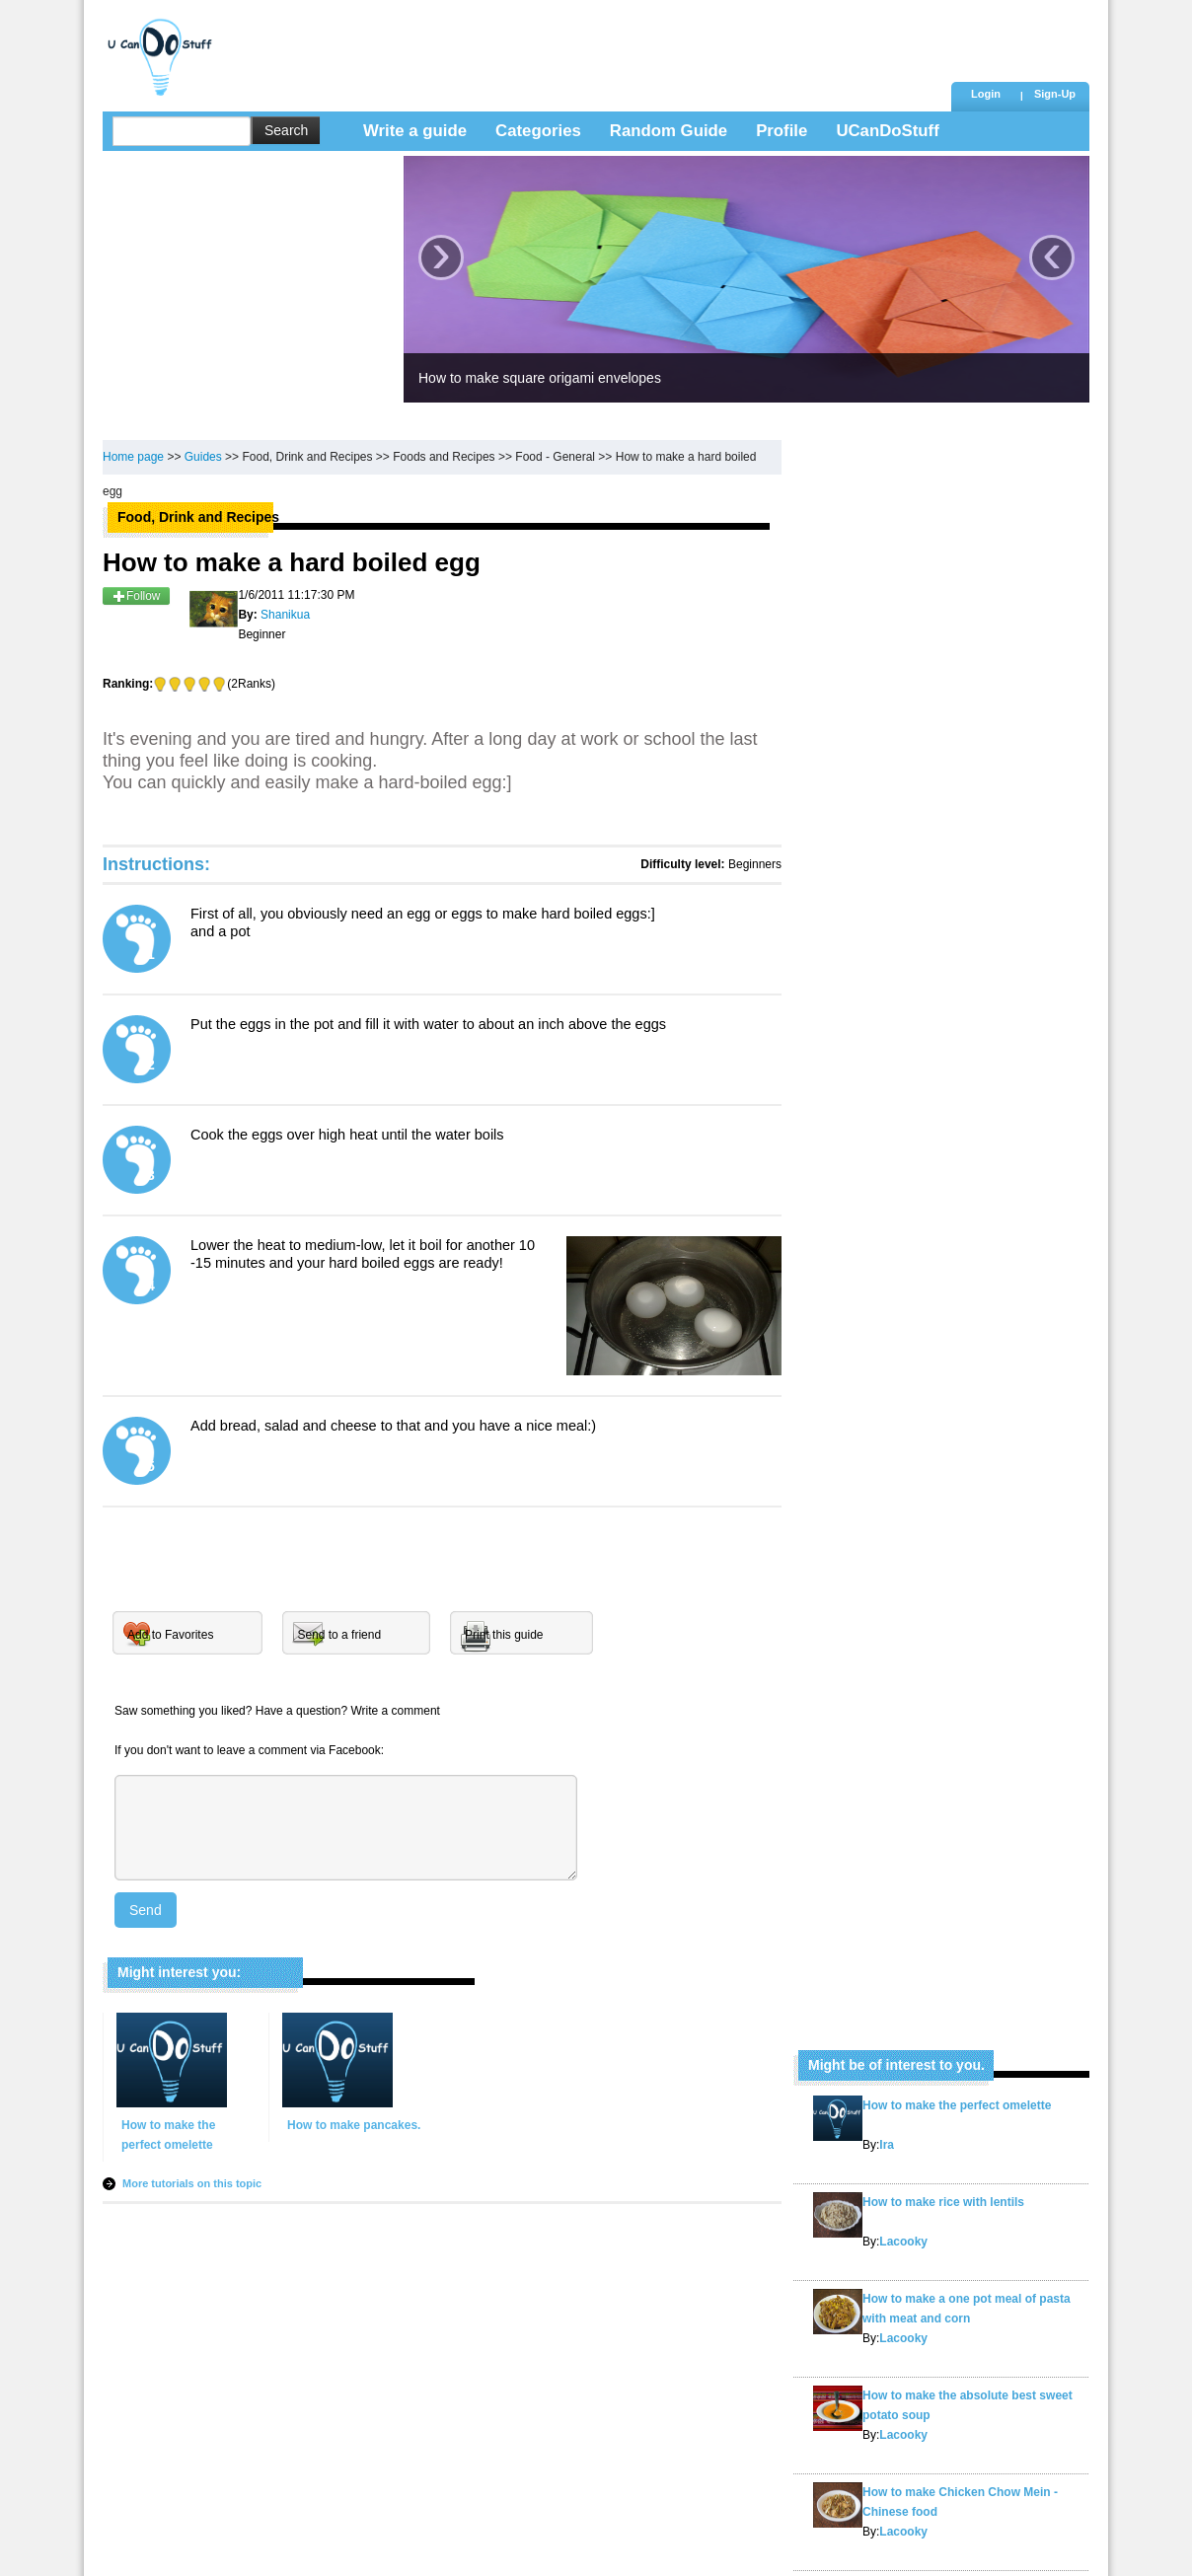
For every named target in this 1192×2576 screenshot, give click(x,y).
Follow (136, 596)
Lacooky (903, 2241)
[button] (1054, 96)
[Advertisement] (585, 44)
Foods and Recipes (443, 457)
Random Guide (668, 130)
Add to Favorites (170, 1635)
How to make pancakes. (353, 2125)
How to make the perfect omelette (956, 2105)
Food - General (555, 457)
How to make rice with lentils (943, 2202)
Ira (886, 2145)
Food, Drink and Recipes (307, 457)
